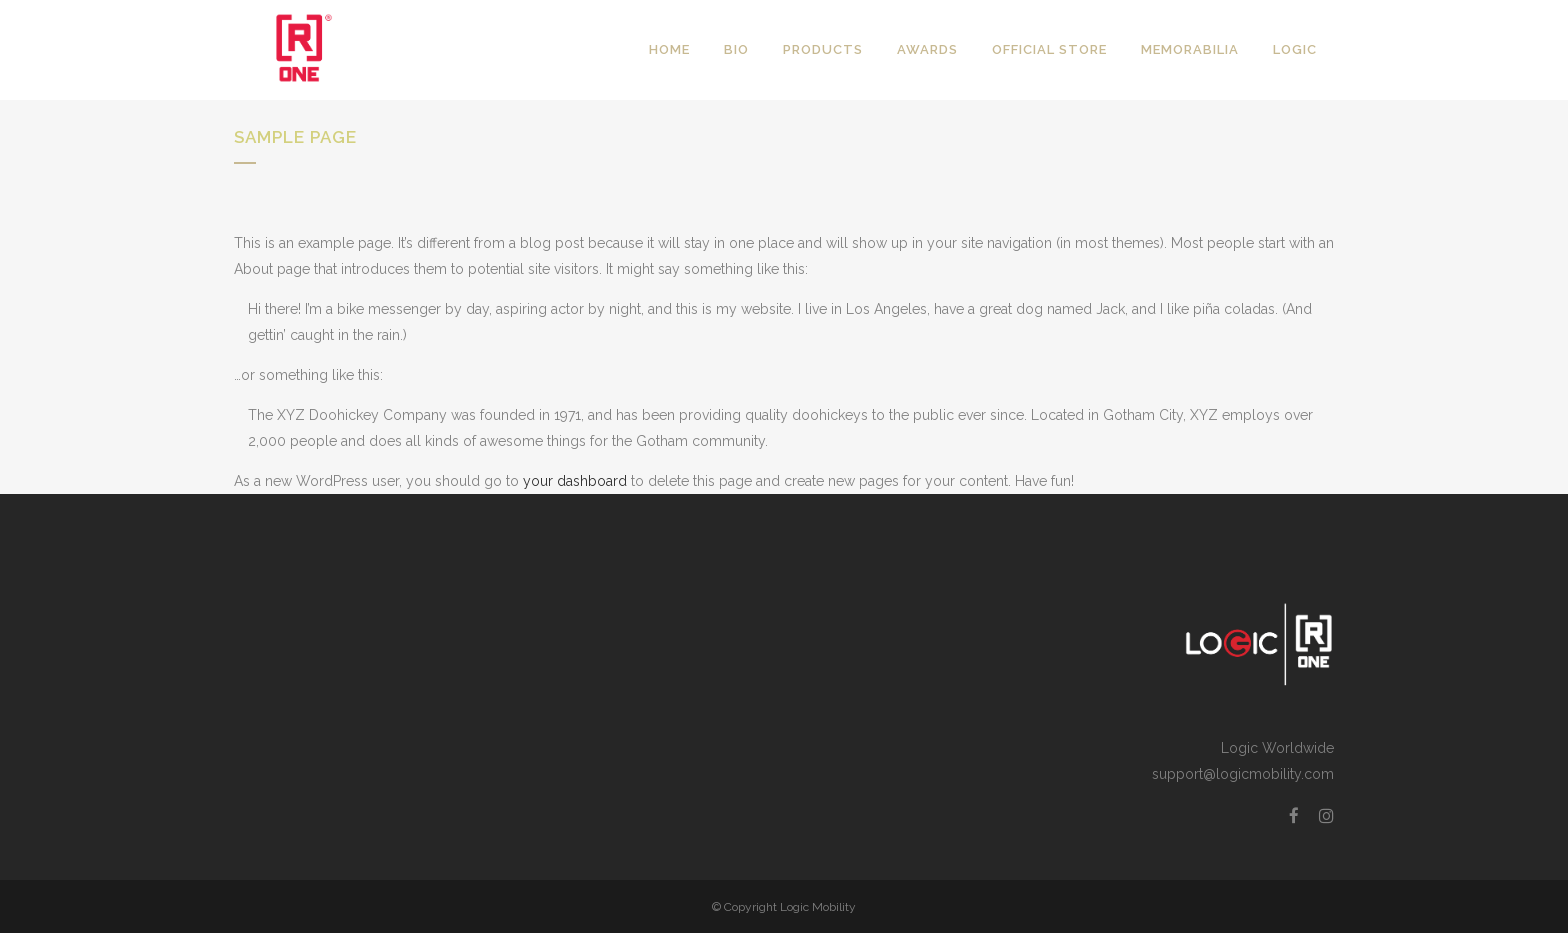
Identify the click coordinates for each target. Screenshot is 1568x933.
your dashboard (575, 481)
